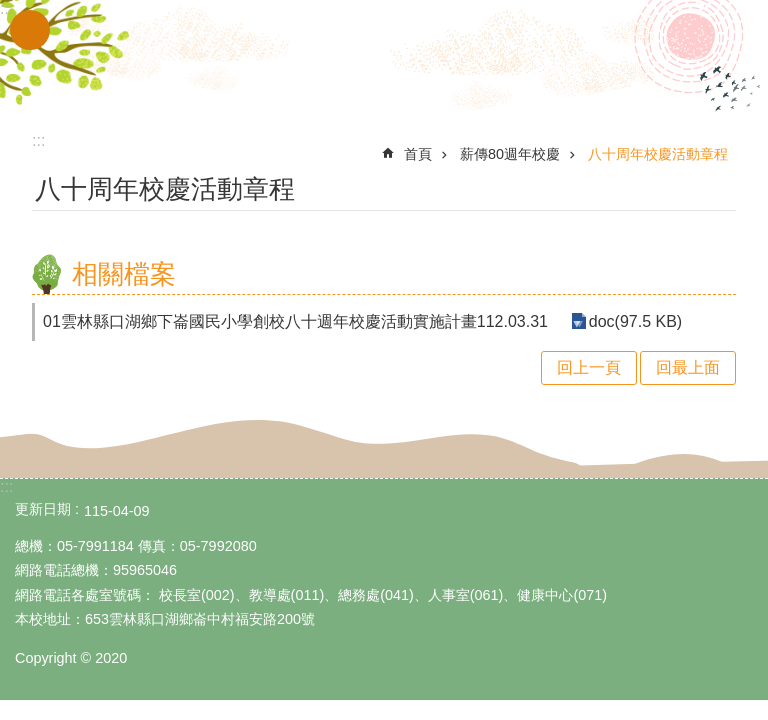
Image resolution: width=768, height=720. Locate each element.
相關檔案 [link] (124, 274)
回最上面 (688, 367)
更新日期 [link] (43, 509)
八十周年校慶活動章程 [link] (658, 154)
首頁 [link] (418, 154)
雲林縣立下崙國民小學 (384, 58)
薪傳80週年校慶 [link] (510, 154)
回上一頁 (589, 367)
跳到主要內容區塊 (10, 10)
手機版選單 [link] (30, 30)
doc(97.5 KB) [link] (632, 321)
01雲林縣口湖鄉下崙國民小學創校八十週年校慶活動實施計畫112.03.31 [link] (295, 321)
